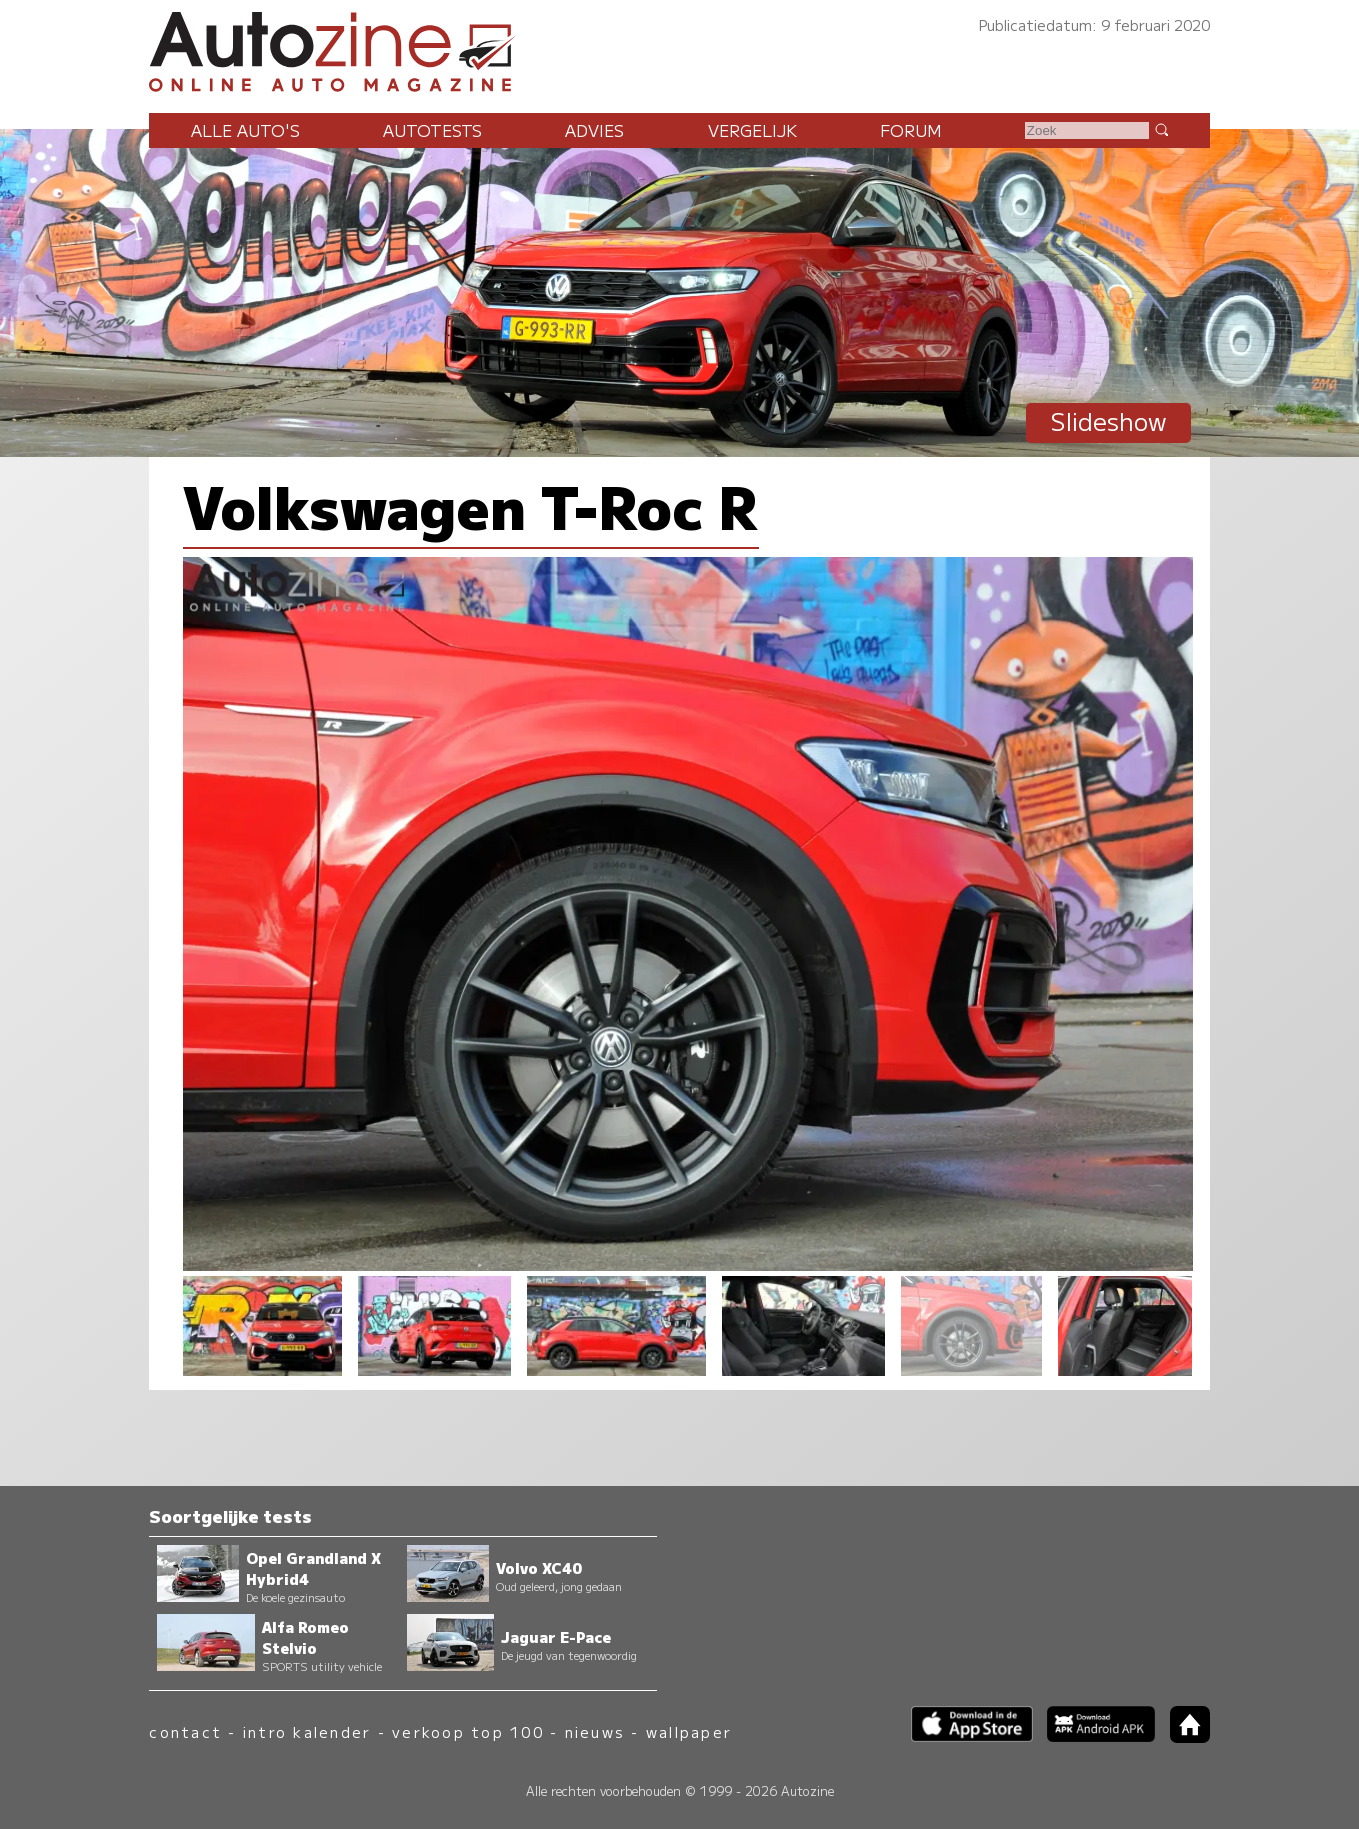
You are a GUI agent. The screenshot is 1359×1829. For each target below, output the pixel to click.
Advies (594, 130)
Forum (911, 130)
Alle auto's (245, 130)
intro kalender (307, 1731)
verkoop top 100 (468, 1731)
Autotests (432, 130)
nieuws (595, 1731)
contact (185, 1731)
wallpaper (689, 1731)
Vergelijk (752, 130)
